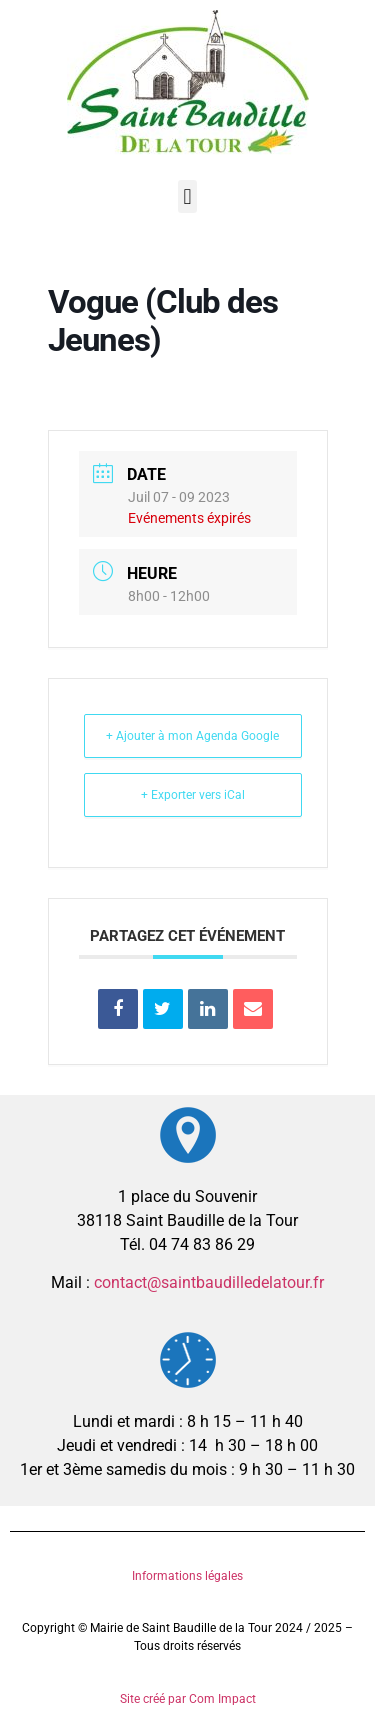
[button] (187, 196)
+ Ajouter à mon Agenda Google (192, 736)
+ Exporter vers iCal (193, 795)
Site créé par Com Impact (188, 1699)
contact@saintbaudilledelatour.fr (209, 1282)
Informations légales (187, 1576)
